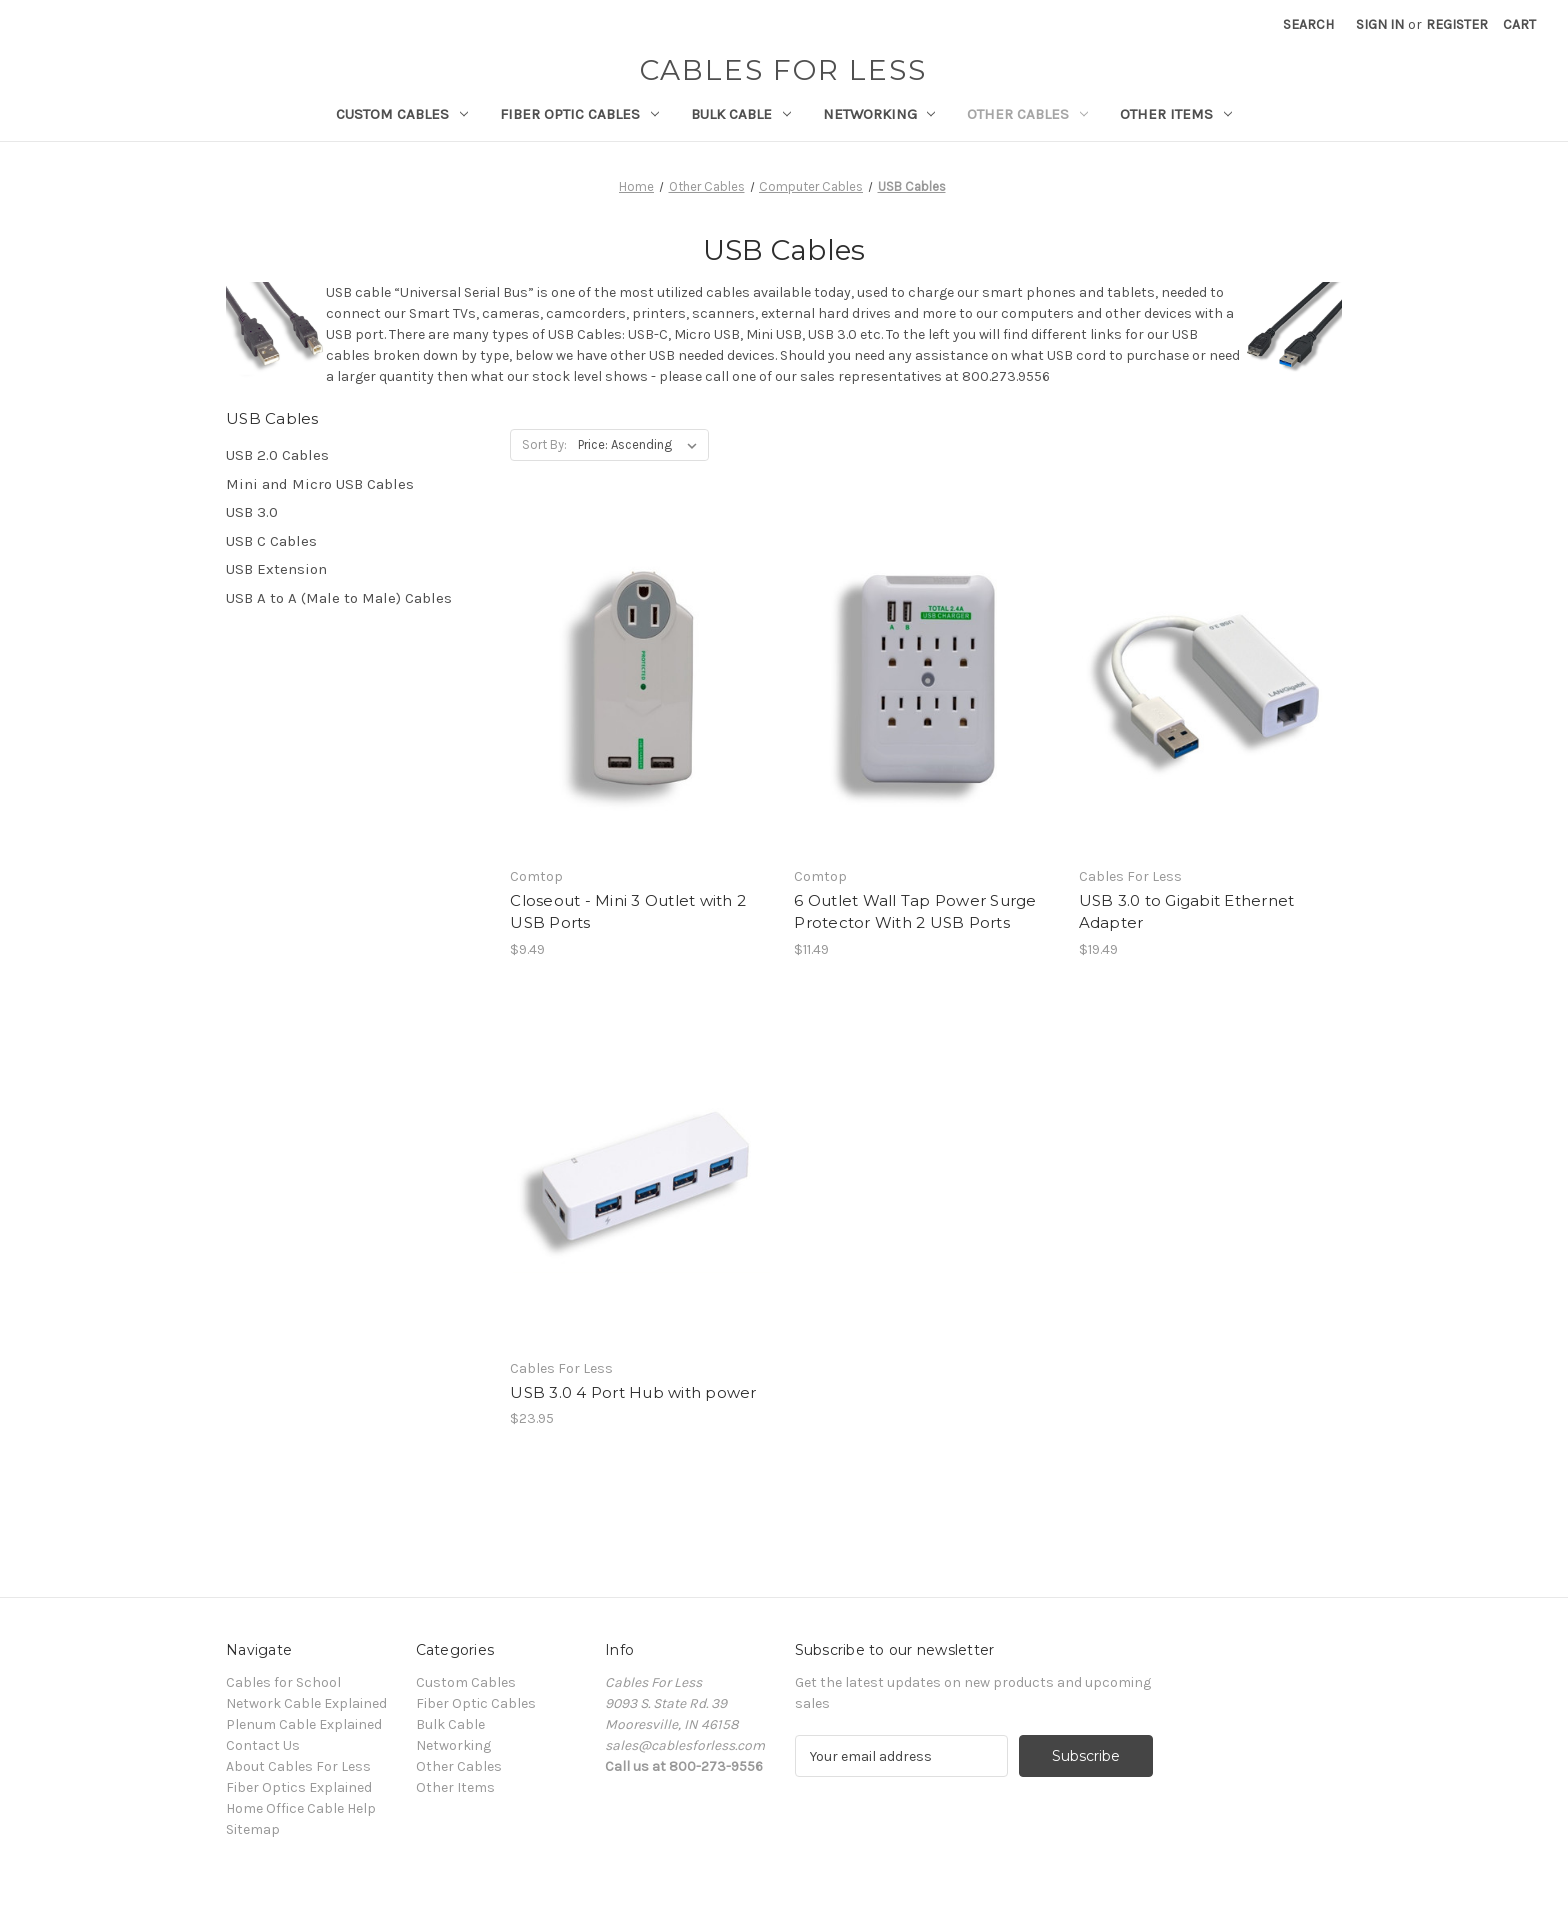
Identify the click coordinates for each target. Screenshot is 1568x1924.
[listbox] (641, 445)
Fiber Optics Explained (299, 1787)
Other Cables (1027, 114)
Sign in (1380, 24)
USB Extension (276, 569)
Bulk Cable (741, 114)
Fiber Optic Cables (579, 114)
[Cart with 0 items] (1519, 24)
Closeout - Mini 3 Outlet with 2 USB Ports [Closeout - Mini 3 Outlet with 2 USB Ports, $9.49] (628, 912)
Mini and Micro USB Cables (320, 484)
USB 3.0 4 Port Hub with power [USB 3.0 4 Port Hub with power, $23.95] (633, 1392)
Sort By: (544, 444)
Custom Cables (402, 114)
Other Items (1176, 114)
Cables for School (283, 1682)
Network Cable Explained (306, 1703)
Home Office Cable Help (301, 1808)
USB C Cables (271, 541)
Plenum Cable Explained (304, 1724)
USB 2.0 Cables (277, 455)
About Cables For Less (298, 1766)
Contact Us (263, 1745)
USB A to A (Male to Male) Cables (339, 598)
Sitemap (253, 1829)
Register (1457, 24)
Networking (879, 114)
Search (1308, 24)
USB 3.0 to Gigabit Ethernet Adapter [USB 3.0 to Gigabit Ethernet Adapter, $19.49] (1187, 912)
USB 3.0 (252, 512)
